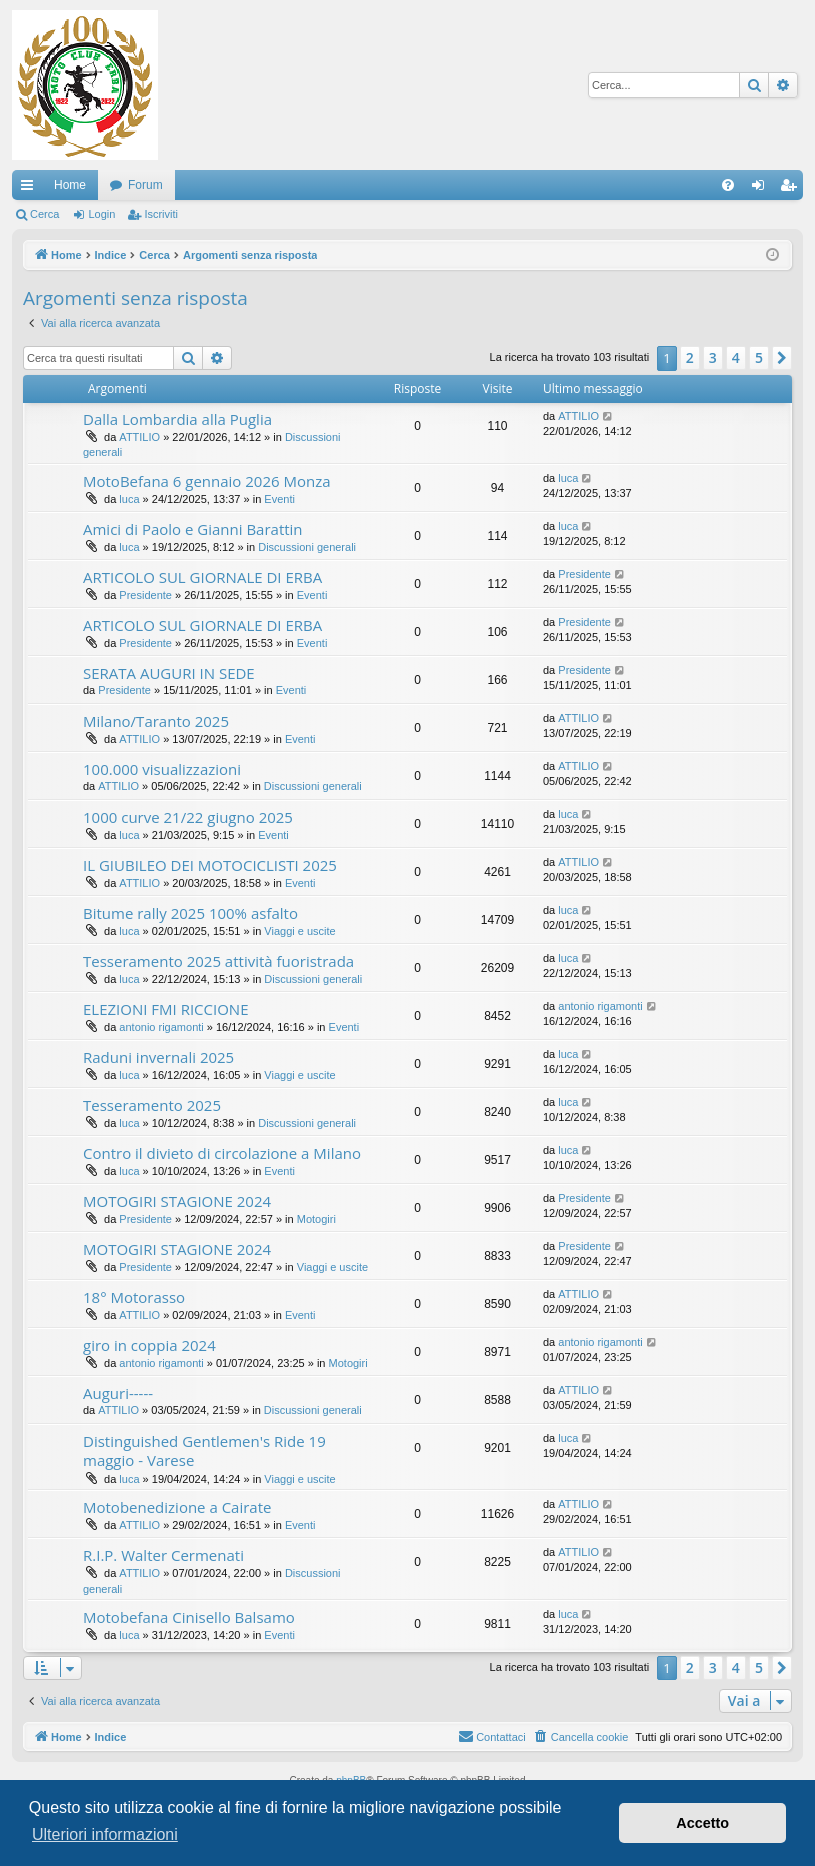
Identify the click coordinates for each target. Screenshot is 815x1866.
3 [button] (713, 357)
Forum (145, 185)
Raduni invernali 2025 (158, 1057)
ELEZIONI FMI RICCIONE (165, 1009)
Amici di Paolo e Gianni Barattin (193, 529)
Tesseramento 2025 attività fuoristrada (218, 961)
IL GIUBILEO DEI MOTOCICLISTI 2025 (210, 865)
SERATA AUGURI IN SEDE (169, 673)
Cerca (44, 214)
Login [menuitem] (762, 189)
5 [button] (759, 357)
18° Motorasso (134, 1297)
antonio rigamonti (161, 1027)
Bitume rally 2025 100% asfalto (190, 913)
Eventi (279, 499)
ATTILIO (139, 437)
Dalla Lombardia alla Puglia (177, 419)
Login (101, 214)
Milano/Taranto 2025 (156, 721)
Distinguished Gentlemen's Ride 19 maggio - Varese (204, 1450)
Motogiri (316, 1219)
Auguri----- (118, 1393)
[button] (782, 358)
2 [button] (690, 357)
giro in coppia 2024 (149, 1345)
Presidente (145, 595)
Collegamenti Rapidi (31, 189)
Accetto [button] (702, 1823)
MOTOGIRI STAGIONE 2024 (177, 1201)
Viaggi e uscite (299, 931)
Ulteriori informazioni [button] (105, 1834)
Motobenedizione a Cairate (177, 1507)
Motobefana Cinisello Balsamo (189, 1617)
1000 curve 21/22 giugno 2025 (188, 817)
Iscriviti (161, 214)
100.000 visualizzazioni (162, 769)
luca (129, 499)
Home (70, 185)
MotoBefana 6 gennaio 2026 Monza (207, 481)
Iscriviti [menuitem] (792, 189)
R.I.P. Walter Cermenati (163, 1555)
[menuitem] (728, 185)
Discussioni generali (307, 547)
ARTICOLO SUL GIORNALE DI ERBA (202, 577)
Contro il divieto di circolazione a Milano (222, 1153)
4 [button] (736, 357)
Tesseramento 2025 (152, 1105)
